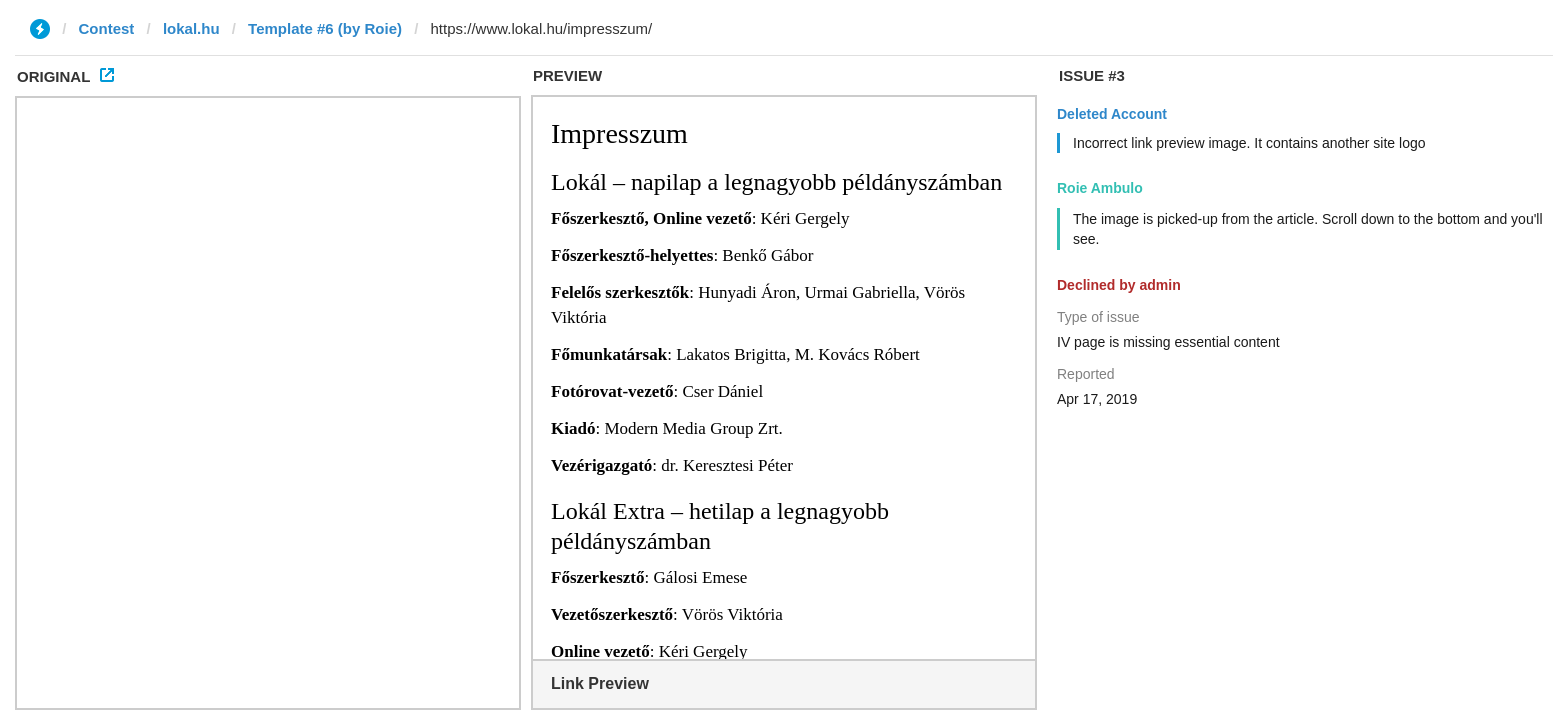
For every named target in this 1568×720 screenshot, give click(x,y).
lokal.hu (191, 28)
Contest (107, 28)
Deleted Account (1112, 114)
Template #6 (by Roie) (325, 28)
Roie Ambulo (1100, 188)
